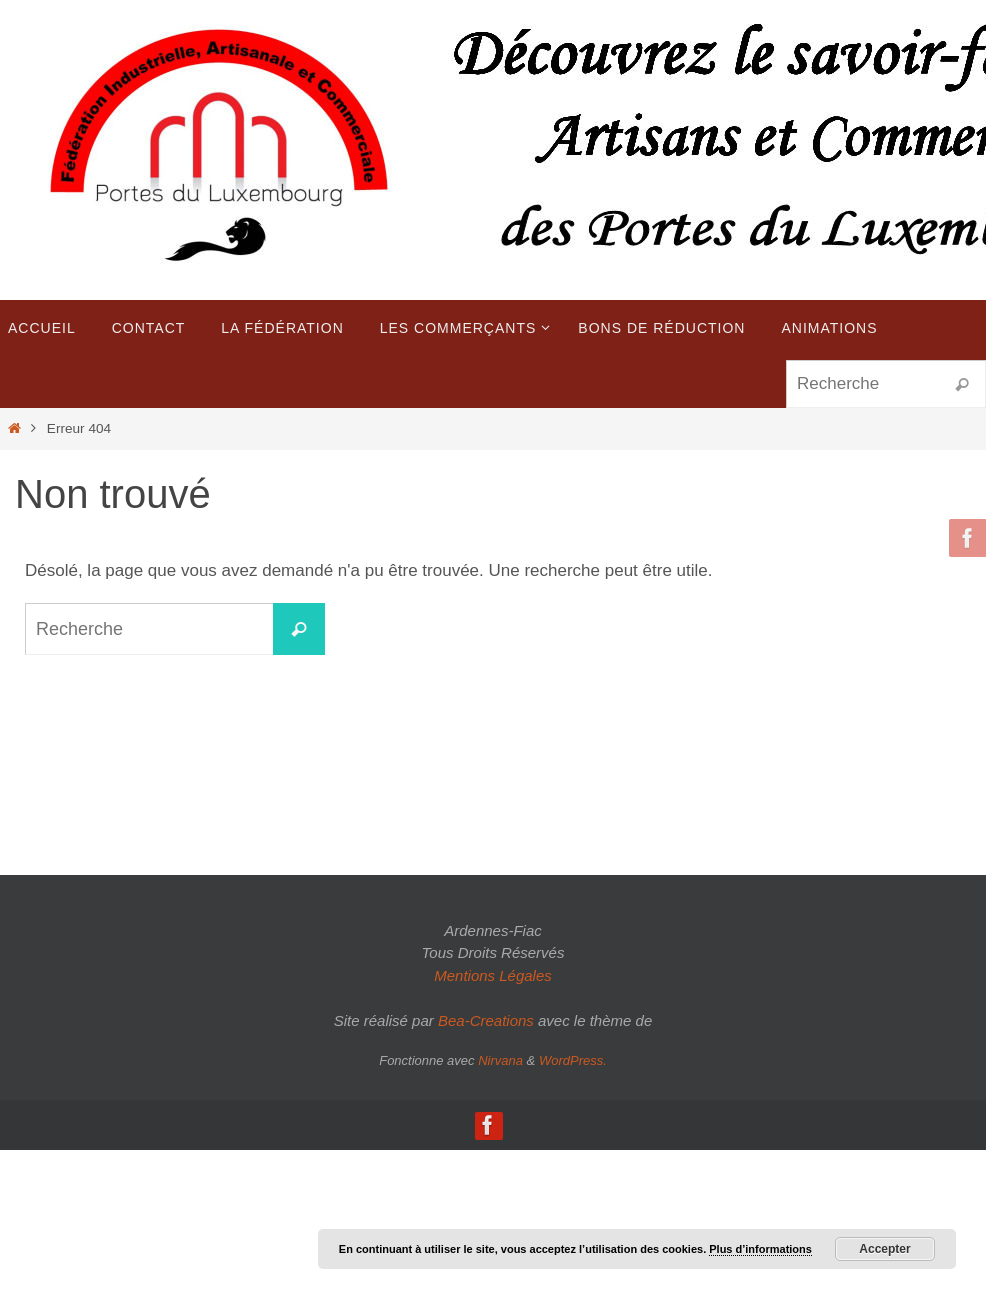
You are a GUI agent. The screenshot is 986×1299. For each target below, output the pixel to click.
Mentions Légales (493, 975)
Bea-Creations (486, 1020)
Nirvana (500, 1060)
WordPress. (573, 1060)
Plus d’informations (760, 1249)
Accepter (884, 1249)
